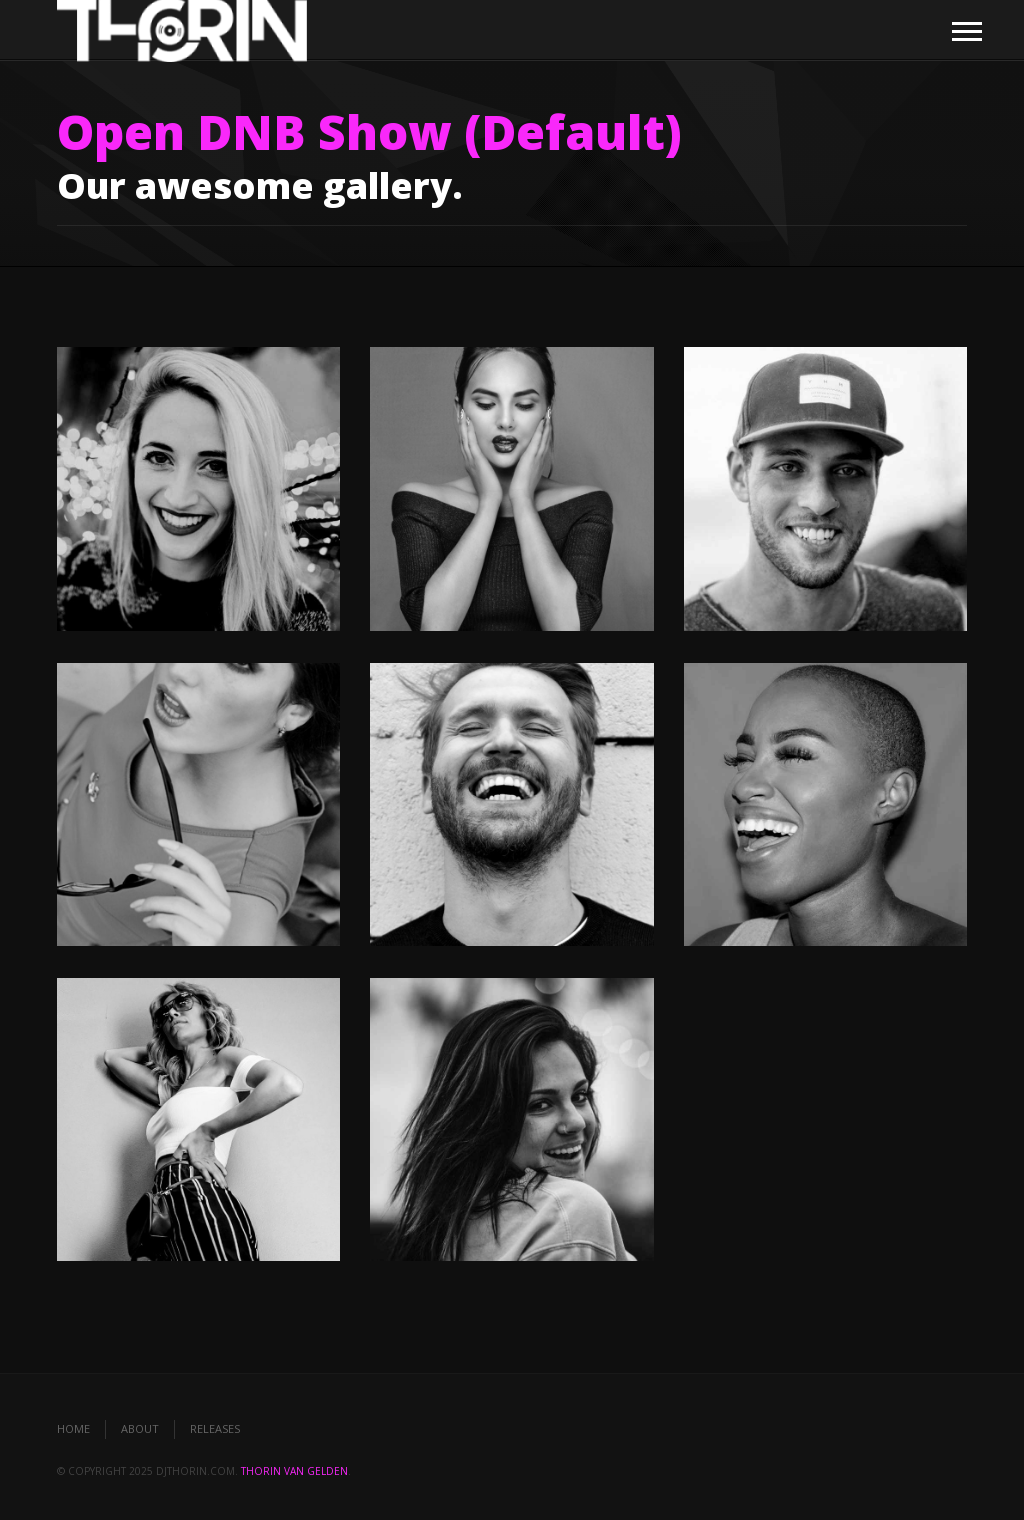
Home (73, 1428)
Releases (215, 1428)
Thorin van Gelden (294, 1471)
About (140, 1428)
